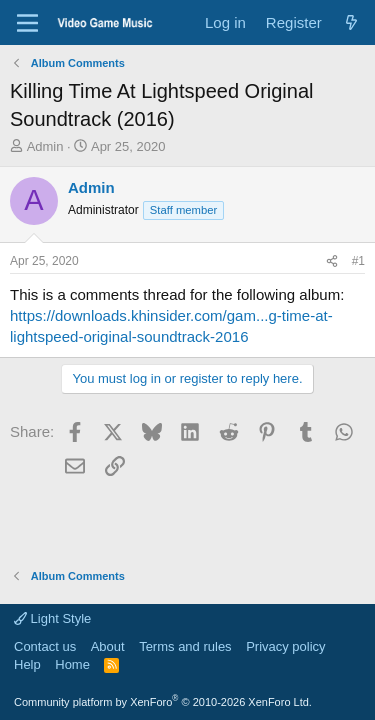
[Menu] (27, 23)
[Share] (332, 261)
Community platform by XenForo (163, 702)
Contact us (45, 646)
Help (27, 664)
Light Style (52, 618)
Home (72, 664)
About (108, 646)
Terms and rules (185, 646)
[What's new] (351, 22)
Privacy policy (285, 646)
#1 (358, 261)
